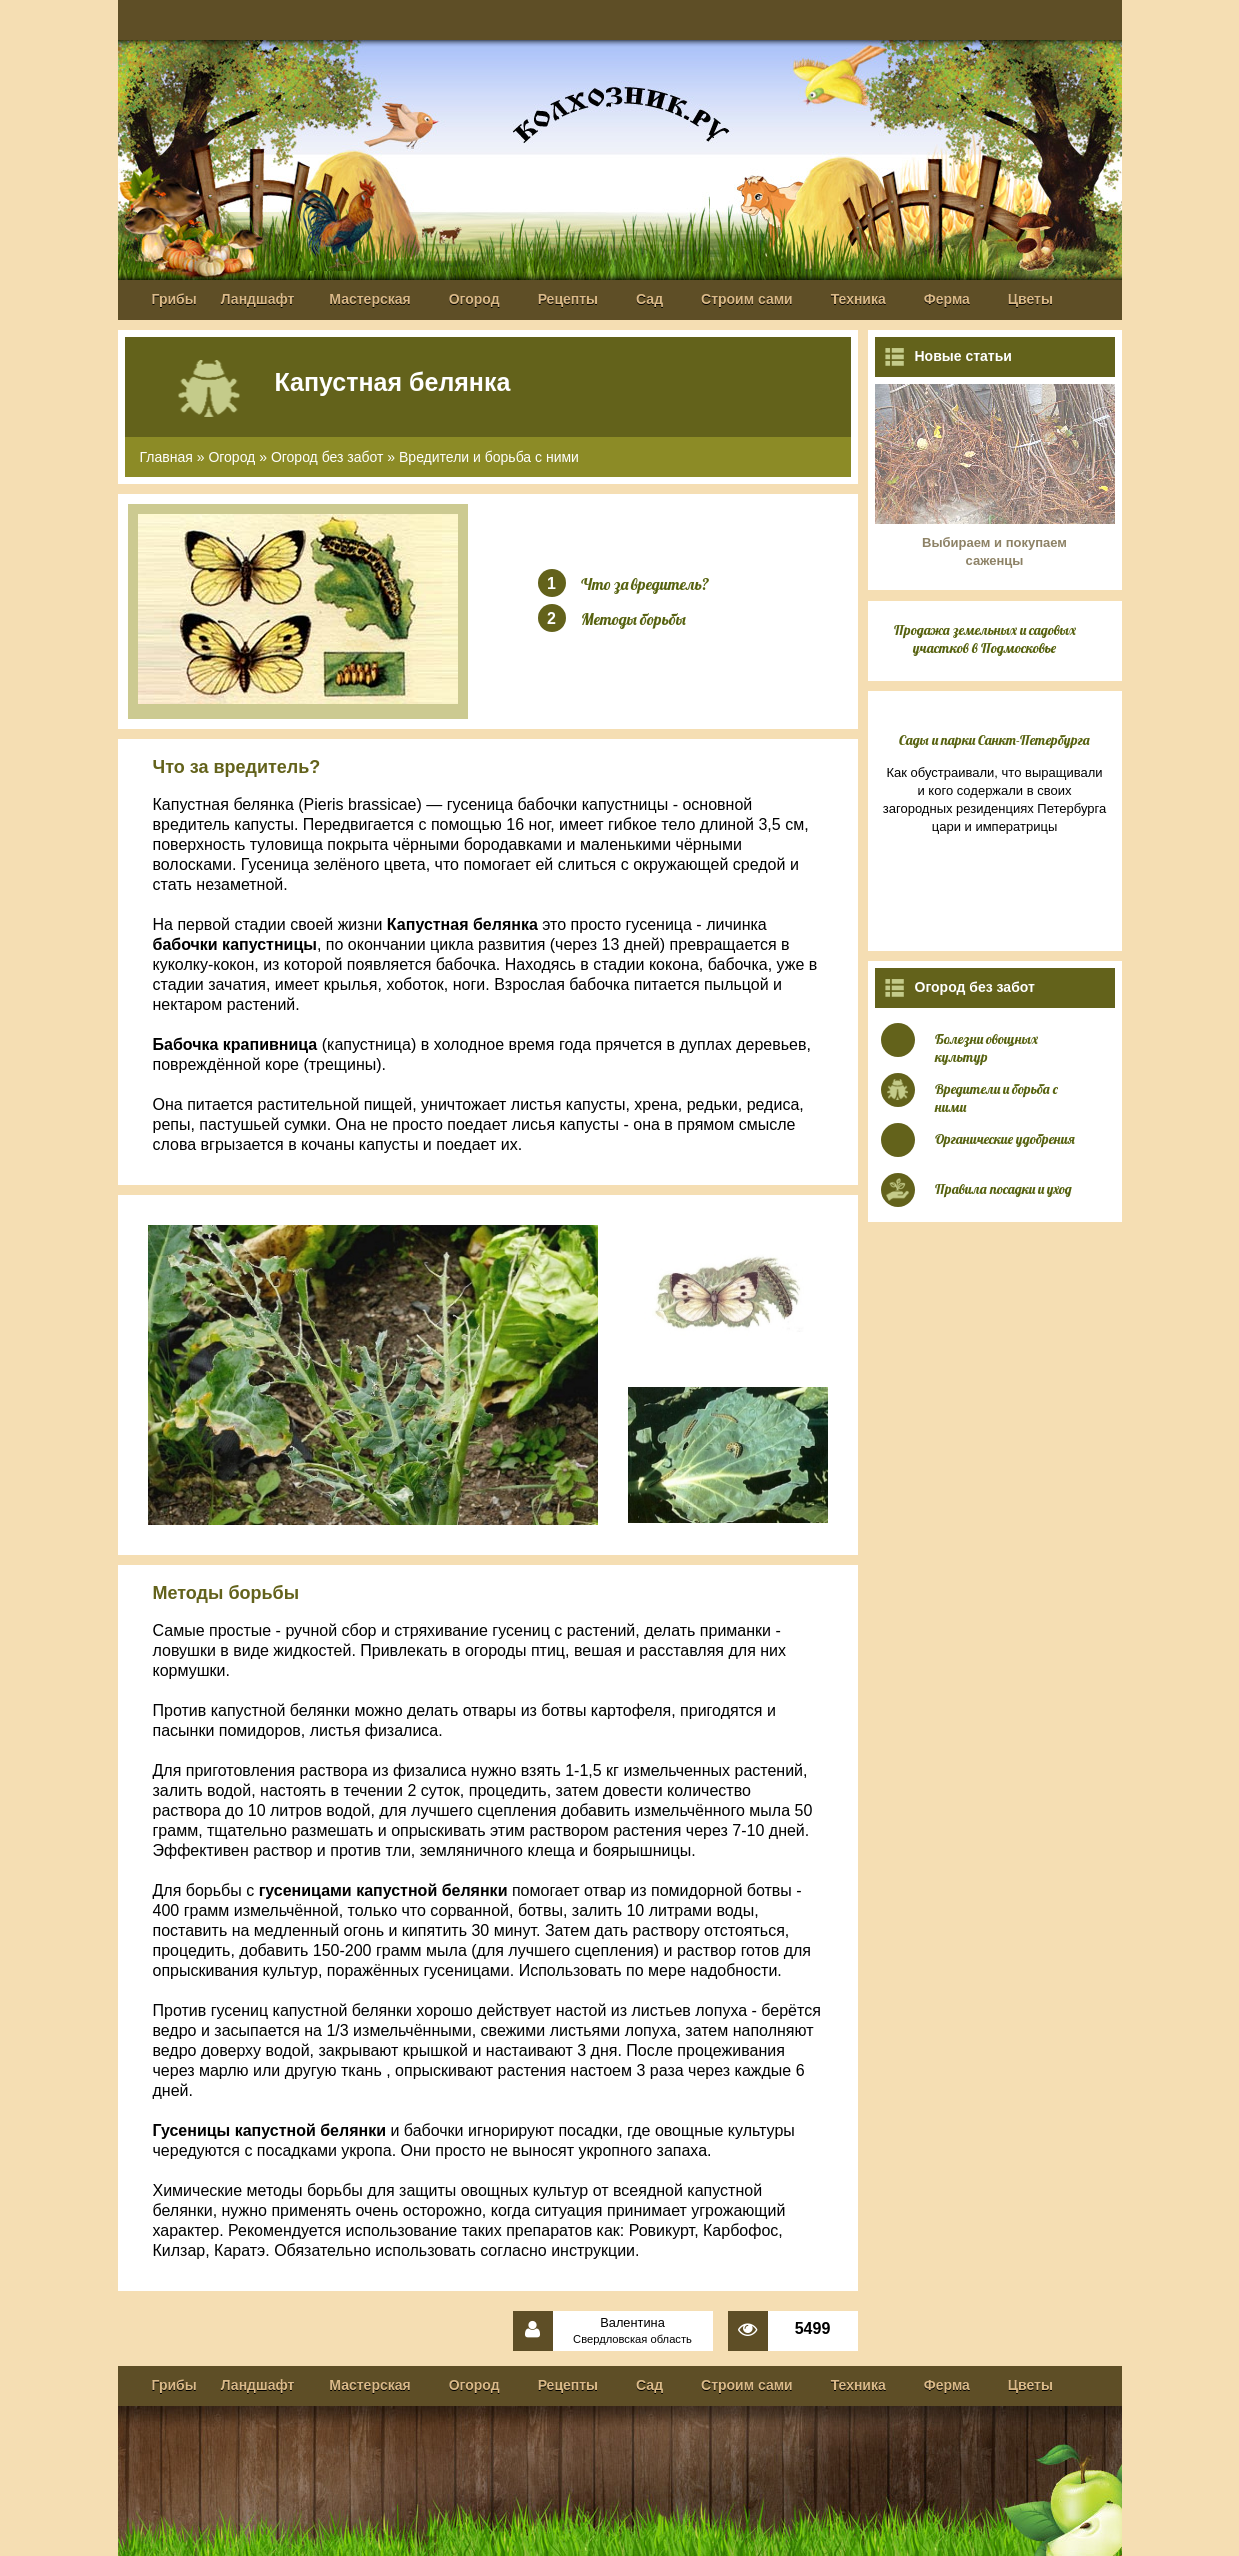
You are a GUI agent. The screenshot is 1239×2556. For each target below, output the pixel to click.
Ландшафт (258, 299)
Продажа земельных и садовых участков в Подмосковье (985, 639)
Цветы (1030, 299)
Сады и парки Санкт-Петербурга (994, 740)
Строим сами (747, 299)
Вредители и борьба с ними (489, 457)
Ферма (947, 299)
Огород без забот (327, 457)
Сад (649, 299)
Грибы (174, 299)
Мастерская (369, 299)
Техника (858, 299)
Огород (474, 299)
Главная (166, 457)
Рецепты (568, 299)
